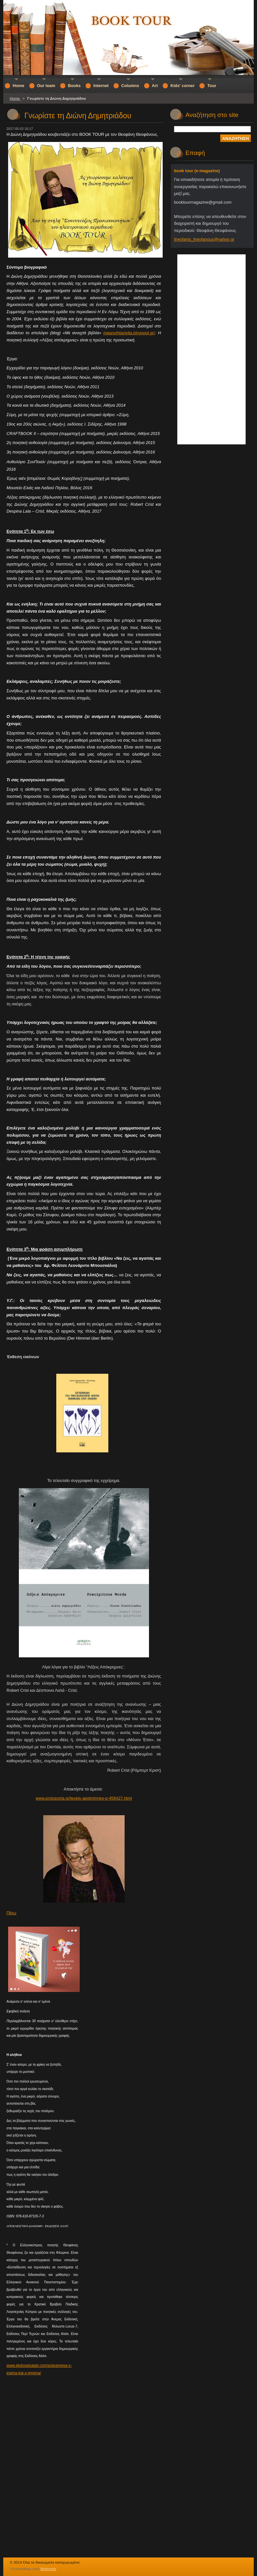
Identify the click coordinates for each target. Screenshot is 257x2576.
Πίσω (11, 1912)
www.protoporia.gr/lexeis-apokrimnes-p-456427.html (84, 1798)
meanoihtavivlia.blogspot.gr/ (129, 332)
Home (15, 98)
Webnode (48, 2569)
